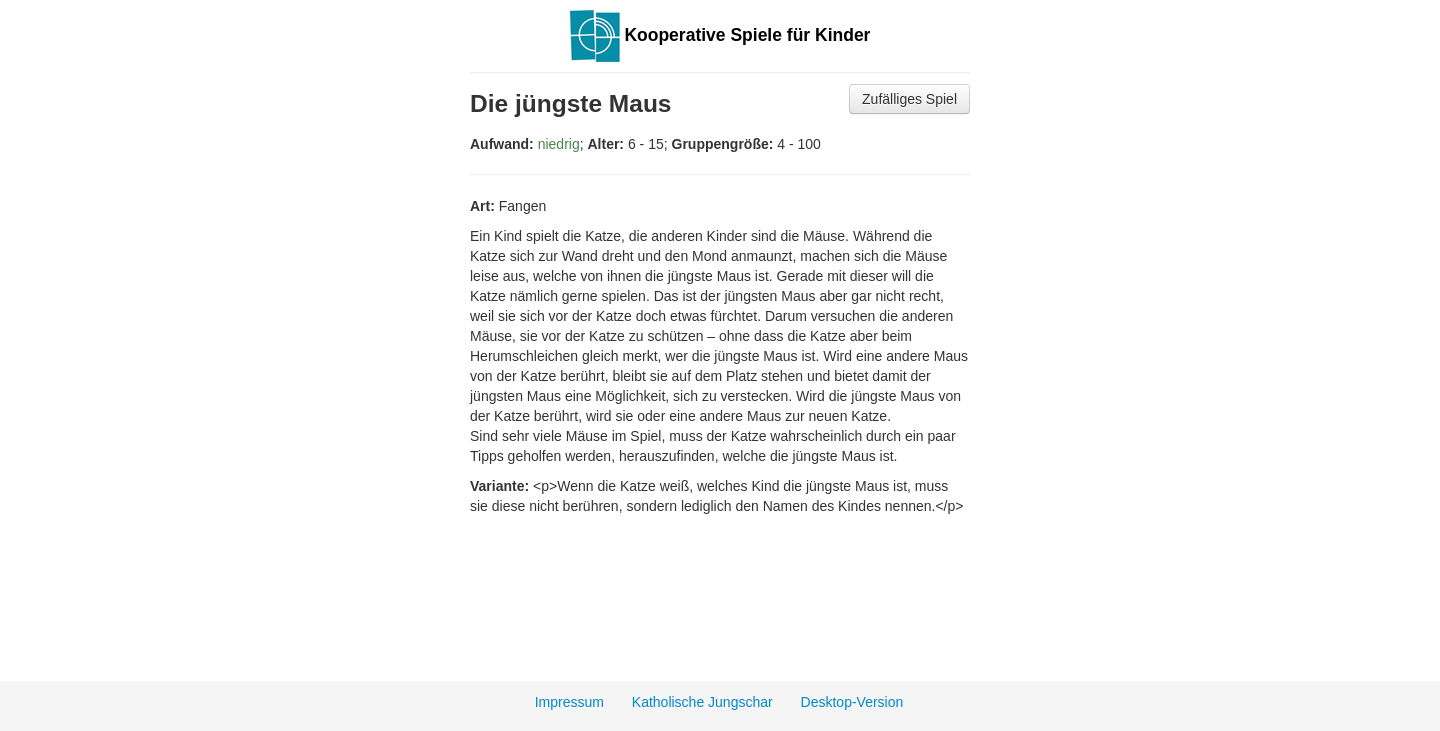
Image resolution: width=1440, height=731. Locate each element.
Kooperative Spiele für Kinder (720, 35)
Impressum (569, 702)
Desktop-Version (852, 702)
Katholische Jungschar (702, 702)
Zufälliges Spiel (909, 99)
